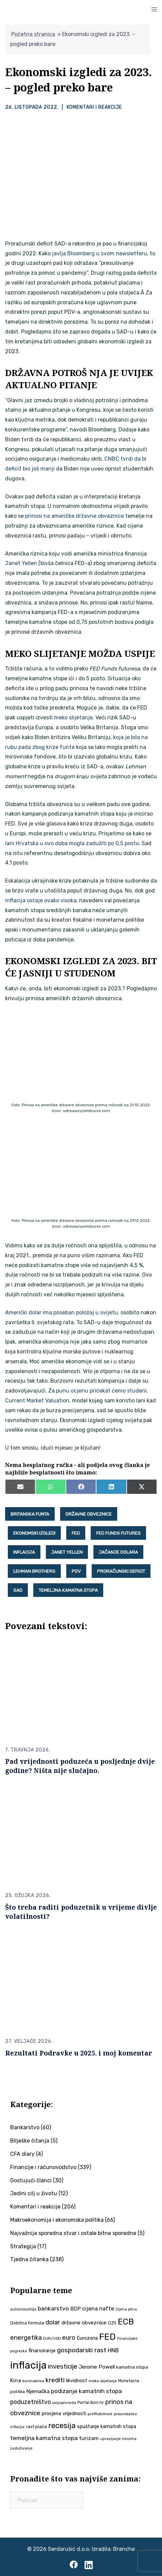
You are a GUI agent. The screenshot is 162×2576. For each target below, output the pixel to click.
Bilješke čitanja (29, 2140)
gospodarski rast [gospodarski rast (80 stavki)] (81, 2350)
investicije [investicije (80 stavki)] (62, 2366)
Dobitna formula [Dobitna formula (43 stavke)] (27, 2322)
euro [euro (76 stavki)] (68, 2337)
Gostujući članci (31, 2180)
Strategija (23, 2246)
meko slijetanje (73, 717)
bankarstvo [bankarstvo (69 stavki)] (53, 2308)
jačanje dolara (118, 1552)
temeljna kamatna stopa (68, 1590)
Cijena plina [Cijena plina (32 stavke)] (126, 2309)
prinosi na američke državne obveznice (74, 516)
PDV (76, 1571)
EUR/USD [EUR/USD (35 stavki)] (52, 2338)
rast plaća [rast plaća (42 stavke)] (36, 2426)
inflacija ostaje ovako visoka (40, 900)
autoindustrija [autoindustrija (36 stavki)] (23, 2309)
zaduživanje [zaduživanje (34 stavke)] (21, 2448)
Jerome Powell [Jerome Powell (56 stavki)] (97, 2367)
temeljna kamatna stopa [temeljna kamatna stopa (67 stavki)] (44, 2438)
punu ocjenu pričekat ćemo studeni (101, 1390)
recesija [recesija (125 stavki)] (62, 2425)
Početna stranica (33, 34)
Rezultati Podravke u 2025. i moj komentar (78, 2053)
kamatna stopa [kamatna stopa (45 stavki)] (132, 2367)
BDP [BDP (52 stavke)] (75, 2309)
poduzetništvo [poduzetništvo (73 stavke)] (30, 2401)
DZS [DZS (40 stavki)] (112, 2322)
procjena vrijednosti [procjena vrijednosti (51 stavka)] (64, 2413)
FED (76, 1533)
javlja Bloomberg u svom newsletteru (99, 253)
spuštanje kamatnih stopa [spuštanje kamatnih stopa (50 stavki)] (106, 2426)
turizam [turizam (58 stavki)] (89, 2438)
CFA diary (22, 2154)
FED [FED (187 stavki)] (107, 2337)
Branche (124, 2549)
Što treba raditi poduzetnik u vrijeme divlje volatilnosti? (81, 1912)
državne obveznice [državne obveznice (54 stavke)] (84, 2323)
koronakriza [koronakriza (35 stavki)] (33, 2380)
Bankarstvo (24, 2127)
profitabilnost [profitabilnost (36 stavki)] (100, 2413)
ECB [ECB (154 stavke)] (126, 2321)
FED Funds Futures (118, 1533)
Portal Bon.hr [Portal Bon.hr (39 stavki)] (90, 2402)
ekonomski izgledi (34, 1533)
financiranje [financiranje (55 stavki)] (42, 2351)
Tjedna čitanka (29, 2259)
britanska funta (30, 1514)
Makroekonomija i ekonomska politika (57, 2220)
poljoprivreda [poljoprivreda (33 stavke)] (64, 2403)
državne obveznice (89, 1514)
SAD (17, 1590)
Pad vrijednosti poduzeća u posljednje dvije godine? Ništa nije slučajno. (80, 1766)
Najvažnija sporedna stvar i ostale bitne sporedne (73, 2233)
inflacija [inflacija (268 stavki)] (28, 2365)
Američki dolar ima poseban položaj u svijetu (61, 1312)
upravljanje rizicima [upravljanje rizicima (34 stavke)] (118, 2439)
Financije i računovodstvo (43, 2167)
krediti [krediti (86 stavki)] (55, 2380)
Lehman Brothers (34, 1571)
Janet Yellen (21, 563)
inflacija (24, 1552)
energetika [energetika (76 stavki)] (26, 2337)
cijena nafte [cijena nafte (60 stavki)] (98, 2308)
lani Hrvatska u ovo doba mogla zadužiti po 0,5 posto (72, 843)
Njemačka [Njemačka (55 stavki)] (38, 2391)
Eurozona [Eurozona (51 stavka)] (87, 2338)
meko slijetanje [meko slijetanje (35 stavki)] (103, 2380)
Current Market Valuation (37, 1400)
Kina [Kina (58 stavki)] (15, 2380)
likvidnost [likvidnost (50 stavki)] (76, 2380)
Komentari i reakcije (94, 107)
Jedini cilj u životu (33, 2193)
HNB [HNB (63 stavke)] (113, 2350)
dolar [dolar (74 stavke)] (53, 2322)
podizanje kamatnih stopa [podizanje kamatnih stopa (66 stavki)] (86, 2391)
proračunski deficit (121, 1571)
